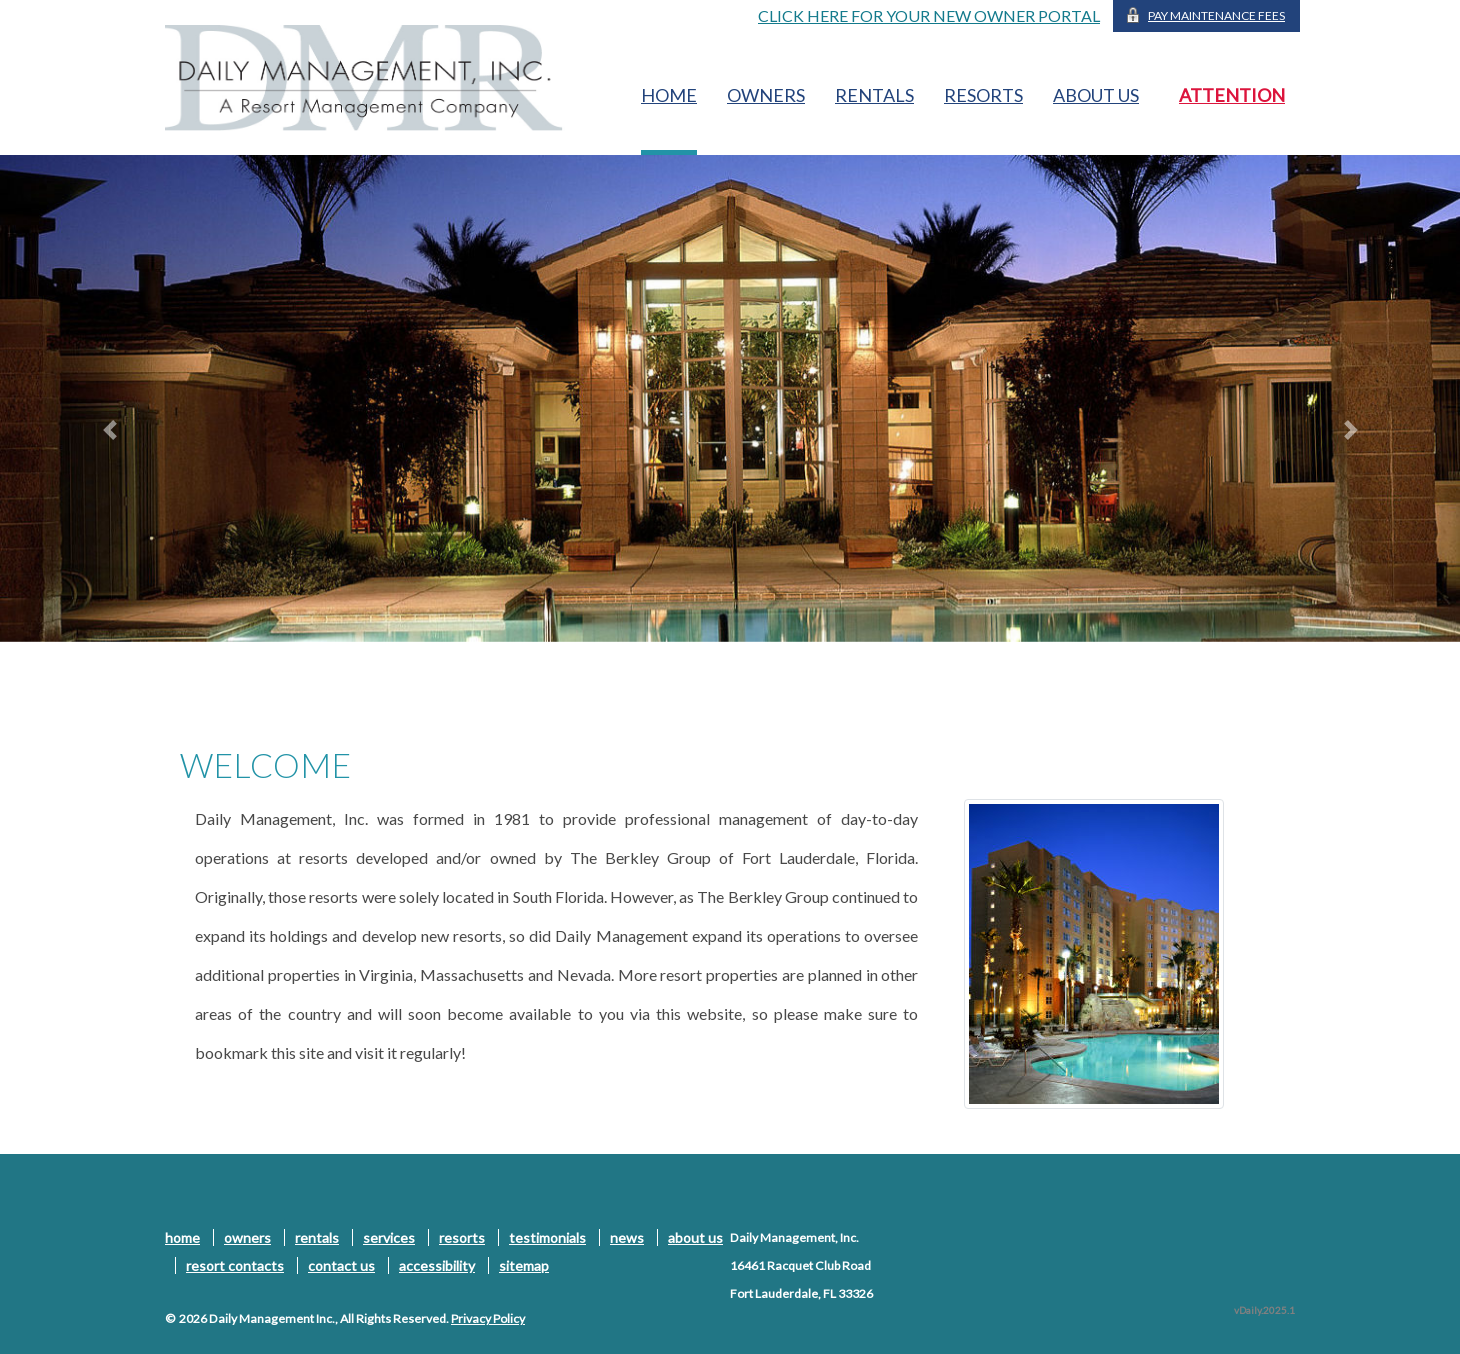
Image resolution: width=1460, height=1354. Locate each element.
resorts (983, 95)
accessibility (437, 1265)
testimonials (547, 1237)
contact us (341, 1265)
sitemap (524, 1265)
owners (766, 95)
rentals (874, 95)
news (627, 1237)
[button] (109, 430)
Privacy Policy (488, 1318)
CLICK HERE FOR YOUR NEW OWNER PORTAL (929, 15)
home (669, 95)
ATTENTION (1232, 95)
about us (1096, 95)
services (389, 1237)
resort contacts (235, 1265)
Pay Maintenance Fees (1216, 15)
